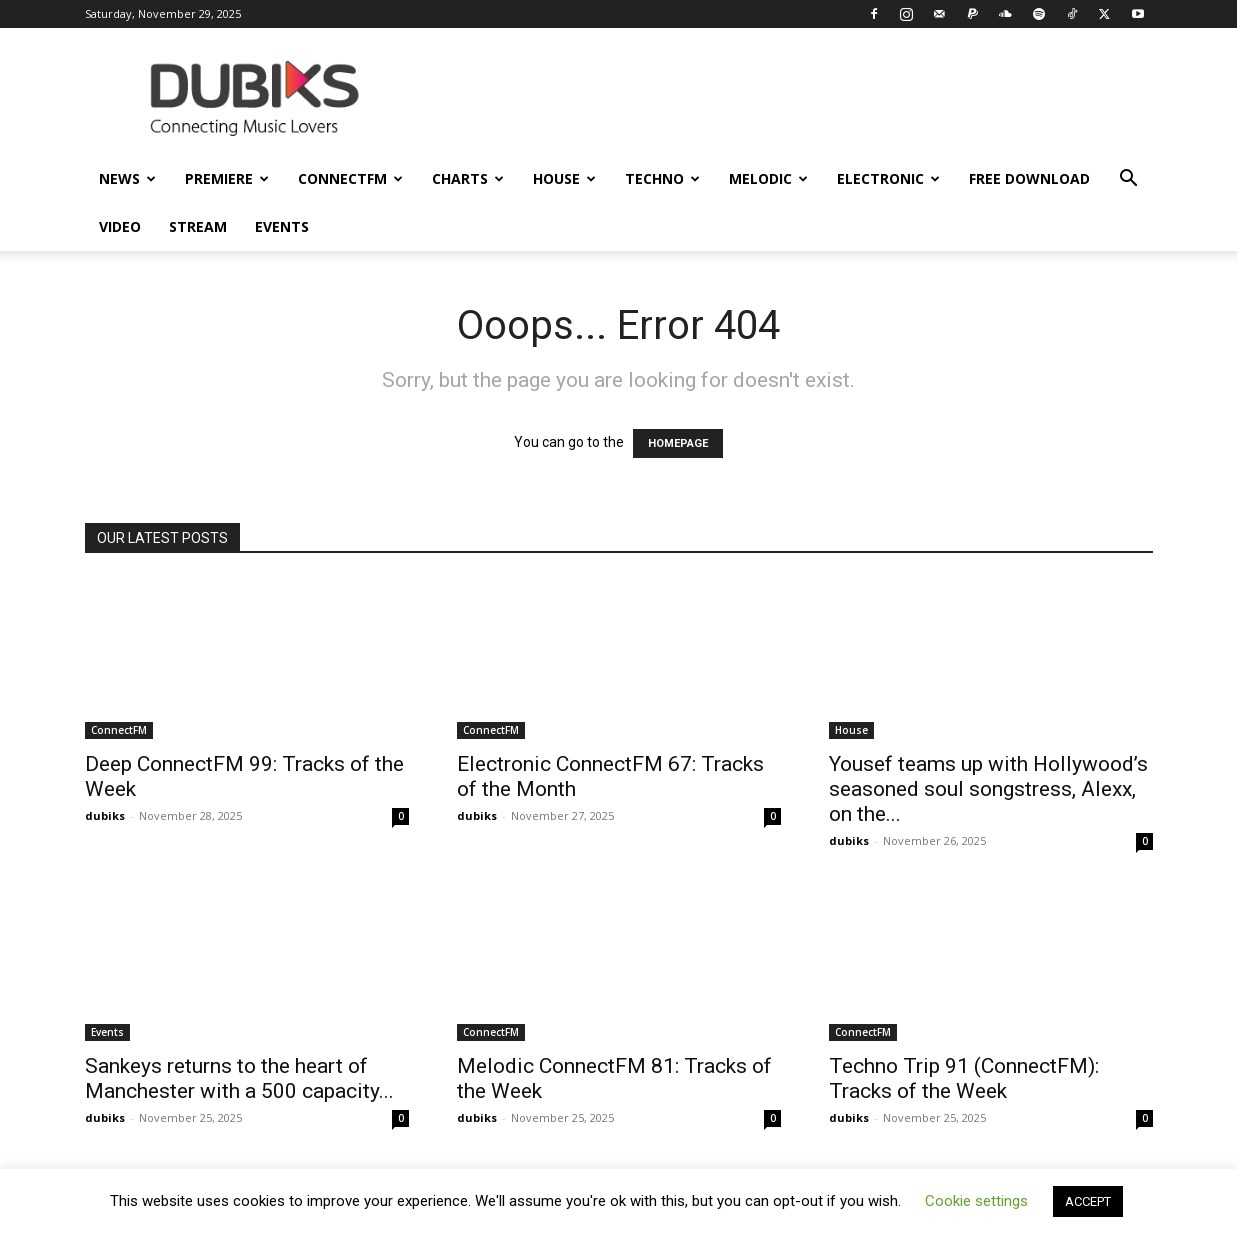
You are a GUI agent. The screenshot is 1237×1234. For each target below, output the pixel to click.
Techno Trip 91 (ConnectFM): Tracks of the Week (964, 1078)
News (127, 178)
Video (120, 226)
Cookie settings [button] (976, 1201)
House (564, 178)
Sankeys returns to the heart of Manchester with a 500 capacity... (239, 1078)
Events (282, 226)
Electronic (888, 178)
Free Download (1029, 178)
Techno (662, 178)
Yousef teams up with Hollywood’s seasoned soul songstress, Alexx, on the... (988, 789)
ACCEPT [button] (1088, 1201)
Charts (468, 178)
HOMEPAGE (678, 443)
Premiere (227, 178)
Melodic (768, 178)
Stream (198, 226)
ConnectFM (350, 178)
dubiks (105, 815)
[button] (1129, 180)
